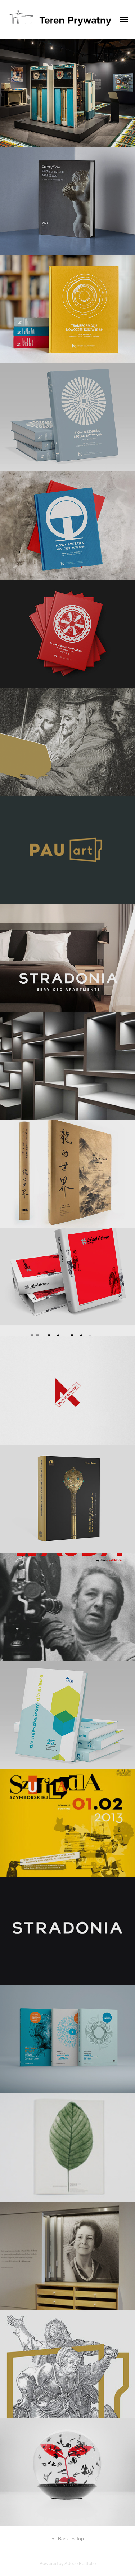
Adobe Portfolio (80, 2563)
